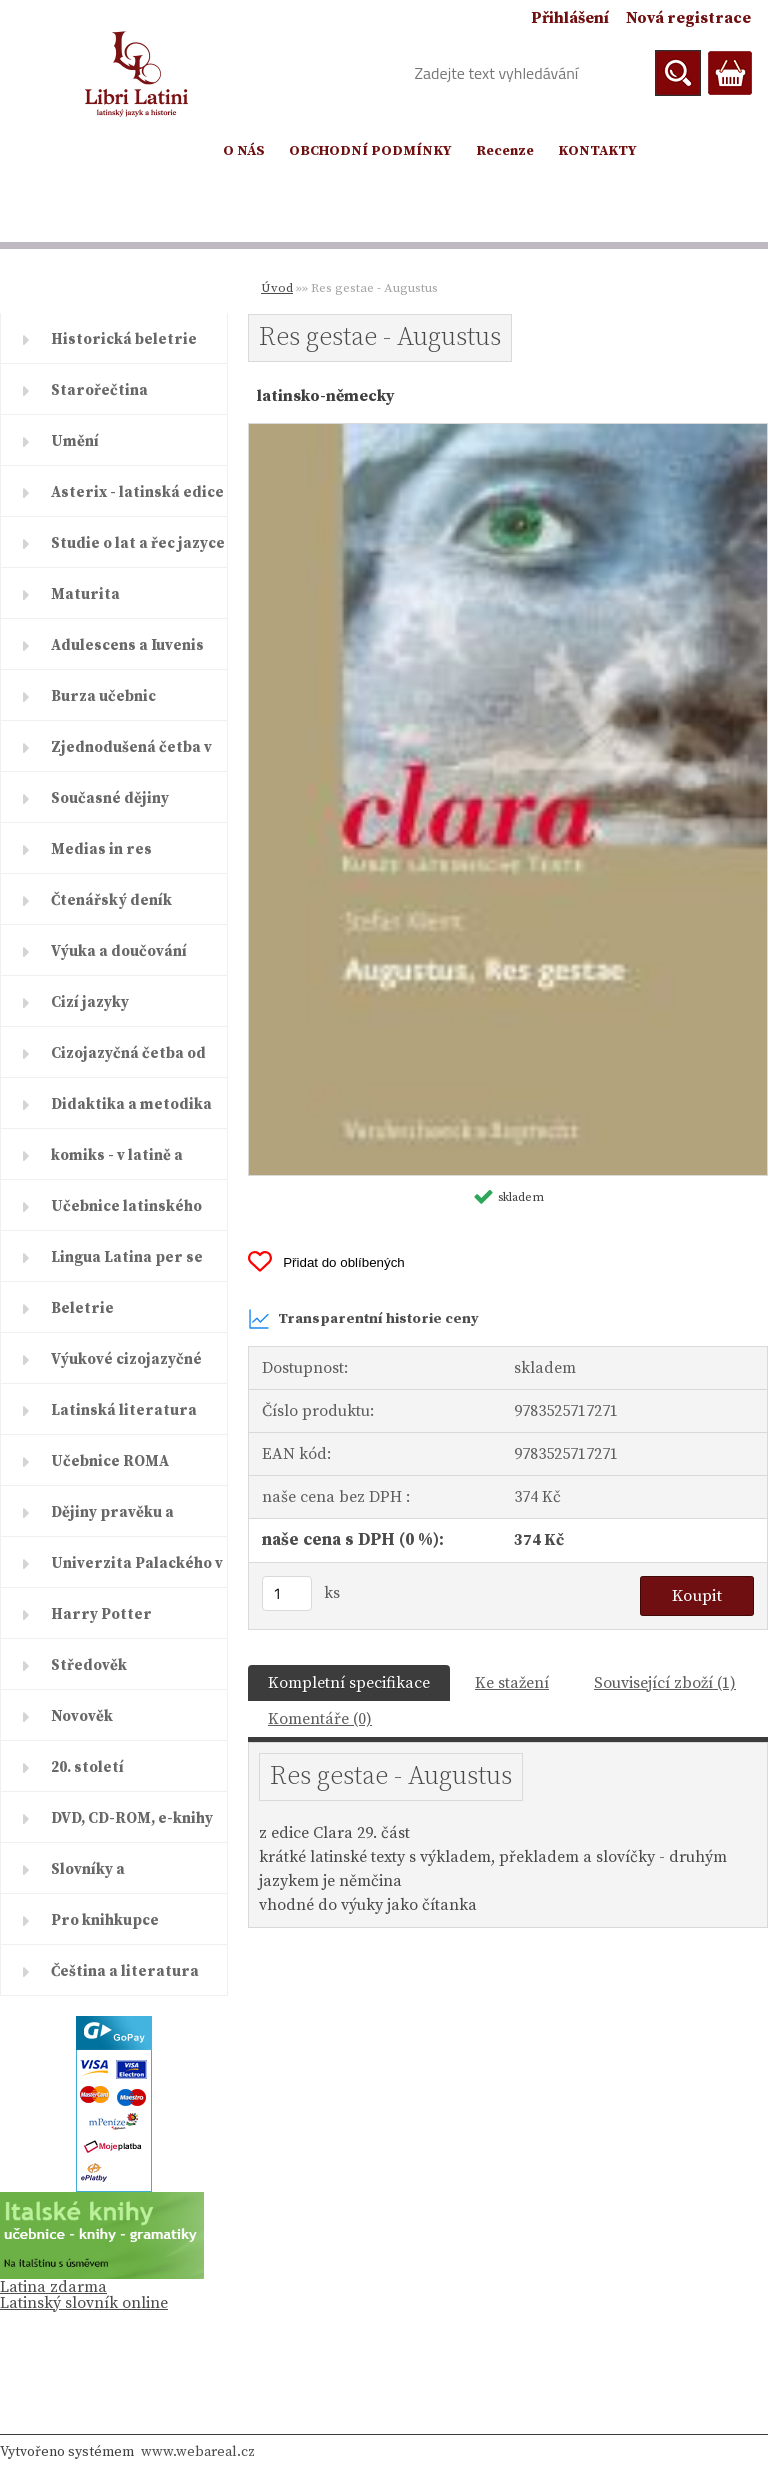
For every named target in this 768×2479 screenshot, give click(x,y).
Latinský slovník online (84, 2303)
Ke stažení (512, 1683)
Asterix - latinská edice (137, 492)
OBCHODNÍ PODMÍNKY (370, 151)
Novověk (82, 1716)
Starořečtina (99, 390)
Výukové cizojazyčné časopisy (126, 1367)
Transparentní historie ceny (363, 1319)
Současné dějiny (110, 798)
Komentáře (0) (320, 1719)
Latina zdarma (53, 2287)
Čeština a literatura (125, 1971)
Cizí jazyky (90, 1002)
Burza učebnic (103, 696)
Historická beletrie (124, 339)
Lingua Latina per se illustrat (127, 1265)
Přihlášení (570, 18)
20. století (87, 1767)
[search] (678, 73)
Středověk (89, 1665)
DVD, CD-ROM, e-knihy (132, 1818)
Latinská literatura (124, 1410)
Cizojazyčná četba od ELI (128, 1061)
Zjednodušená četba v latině (131, 755)
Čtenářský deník (111, 900)
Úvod (277, 288)
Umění (75, 441)
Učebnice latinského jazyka (126, 1214)
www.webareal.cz (198, 2452)
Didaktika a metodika (131, 1104)
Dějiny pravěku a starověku (112, 1520)
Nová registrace (688, 18)
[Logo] (137, 74)
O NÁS (244, 151)
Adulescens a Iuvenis (127, 645)
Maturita (85, 594)
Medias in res (101, 849)
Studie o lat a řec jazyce (138, 543)
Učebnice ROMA (110, 1461)
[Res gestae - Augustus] (508, 432)
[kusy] (287, 1593)
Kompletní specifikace (349, 1683)
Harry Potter (101, 1614)
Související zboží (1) (665, 1683)
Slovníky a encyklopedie (101, 1877)
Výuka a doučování (119, 951)
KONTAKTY (597, 151)
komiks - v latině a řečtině (117, 1163)
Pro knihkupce (105, 1920)
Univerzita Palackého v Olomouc (137, 1571)
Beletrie (82, 1308)
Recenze (505, 151)
